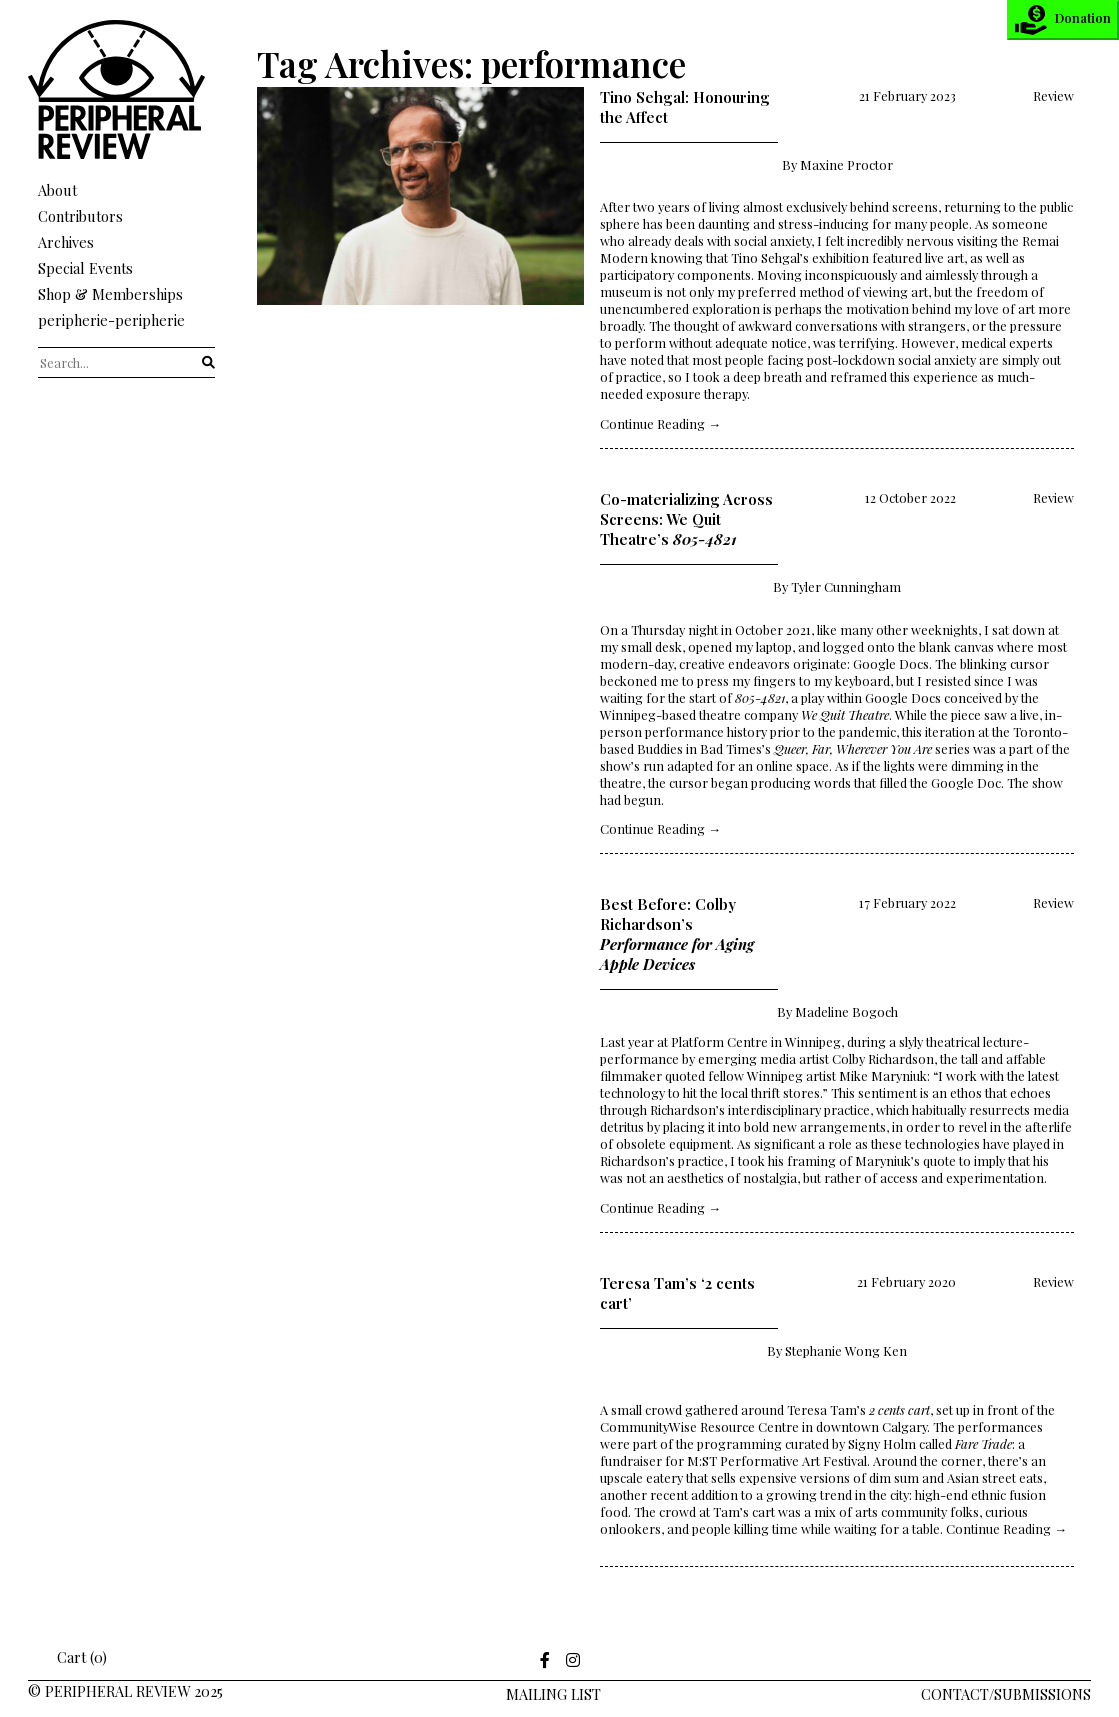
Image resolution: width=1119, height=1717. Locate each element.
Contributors (80, 216)
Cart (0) (68, 1657)
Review (1053, 95)
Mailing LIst (553, 1694)
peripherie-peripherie (111, 320)
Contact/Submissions (1006, 1694)
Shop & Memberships (110, 294)
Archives (66, 242)
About (57, 190)
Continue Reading (660, 423)
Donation (1063, 20)
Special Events (85, 268)
